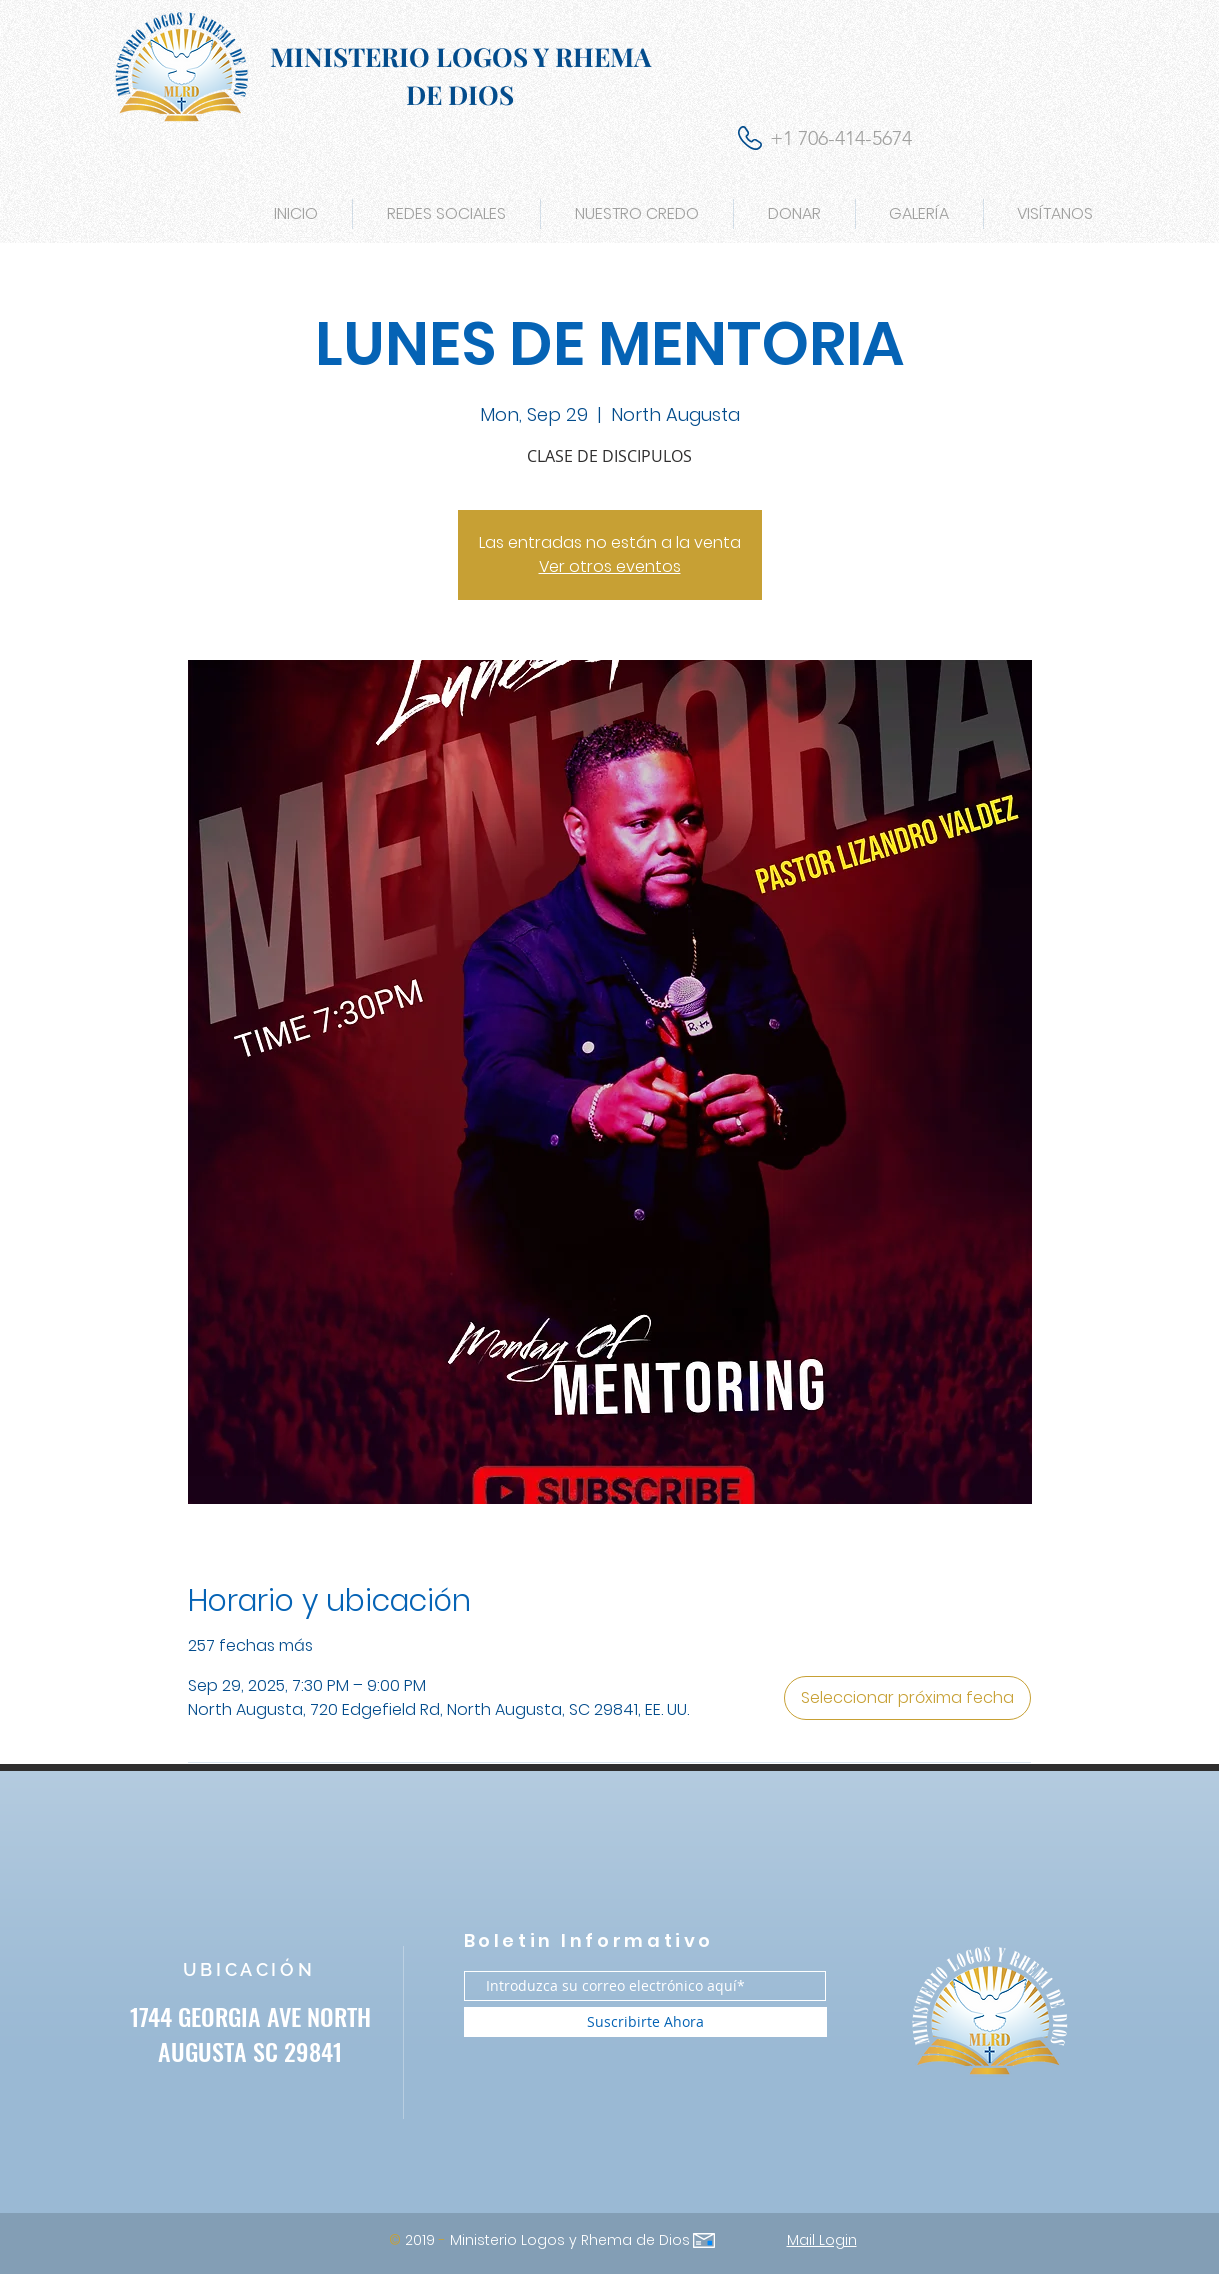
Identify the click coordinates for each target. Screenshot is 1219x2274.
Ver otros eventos (610, 566)
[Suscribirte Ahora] (645, 2022)
